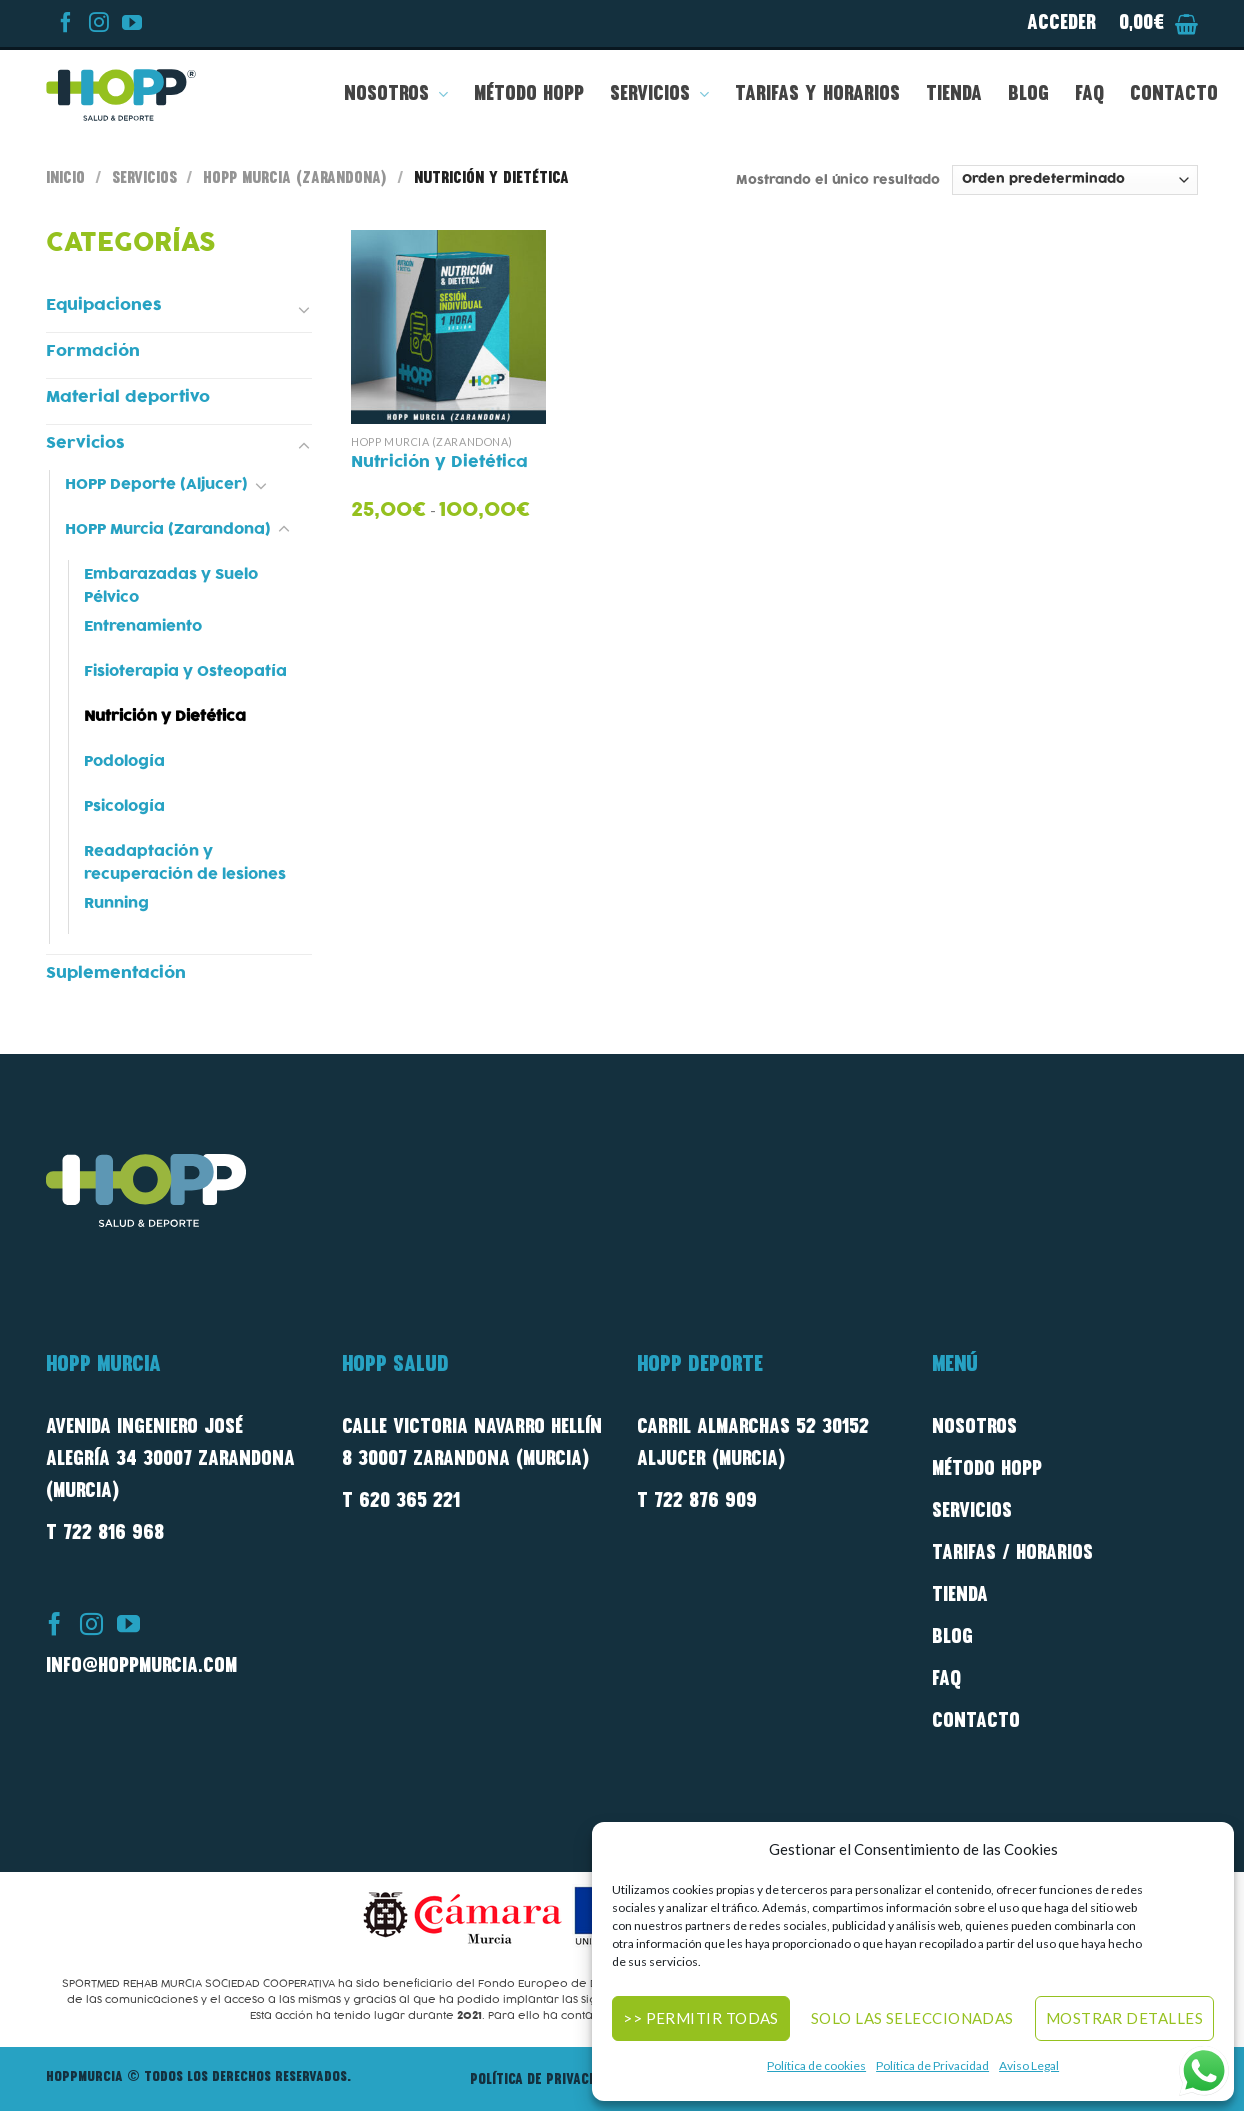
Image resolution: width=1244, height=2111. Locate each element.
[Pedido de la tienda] (1075, 179)
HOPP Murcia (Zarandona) (295, 179)
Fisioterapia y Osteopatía (185, 671)
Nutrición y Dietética (165, 716)
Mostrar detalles (1124, 2018)
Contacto (1174, 95)
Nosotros (396, 95)
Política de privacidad (543, 2080)
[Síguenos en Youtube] (129, 27)
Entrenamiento (143, 626)
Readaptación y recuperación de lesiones (185, 863)
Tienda (954, 95)
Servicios (659, 95)
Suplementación (116, 973)
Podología (124, 761)
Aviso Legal (1029, 2065)
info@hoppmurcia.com (141, 1667)
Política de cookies (816, 2065)
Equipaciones (104, 305)
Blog (1028, 95)
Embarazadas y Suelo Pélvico (171, 586)
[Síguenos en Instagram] (96, 27)
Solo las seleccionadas (912, 2018)
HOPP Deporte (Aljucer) (156, 484)
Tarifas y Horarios (817, 95)
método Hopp (987, 1470)
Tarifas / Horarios (1012, 1554)
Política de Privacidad (932, 2065)
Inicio (65, 179)
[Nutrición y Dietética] (448, 327)
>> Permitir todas (701, 2018)
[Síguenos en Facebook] (63, 27)
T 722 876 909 (697, 1502)
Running (116, 903)
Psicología (124, 806)
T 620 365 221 (401, 1502)
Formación (93, 351)
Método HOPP (529, 95)
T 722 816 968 (105, 1534)
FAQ (1089, 95)
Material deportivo (128, 397)
